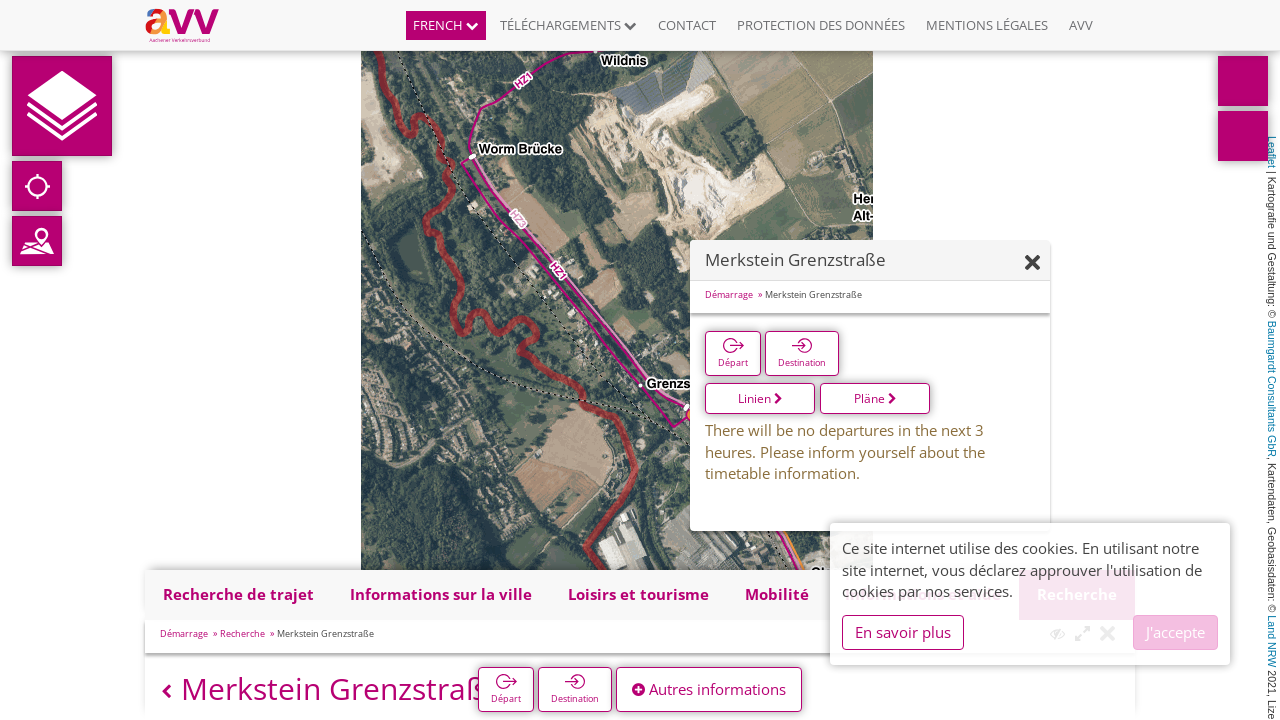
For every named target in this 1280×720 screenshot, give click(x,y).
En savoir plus (903, 632)
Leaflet (1272, 152)
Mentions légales (987, 25)
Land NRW (1272, 641)
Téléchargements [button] (568, 25)
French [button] (446, 25)
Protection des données (821, 25)
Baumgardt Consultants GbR (1272, 389)
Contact (687, 25)
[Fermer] (1032, 263)
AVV (1081, 25)
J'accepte (1175, 632)
